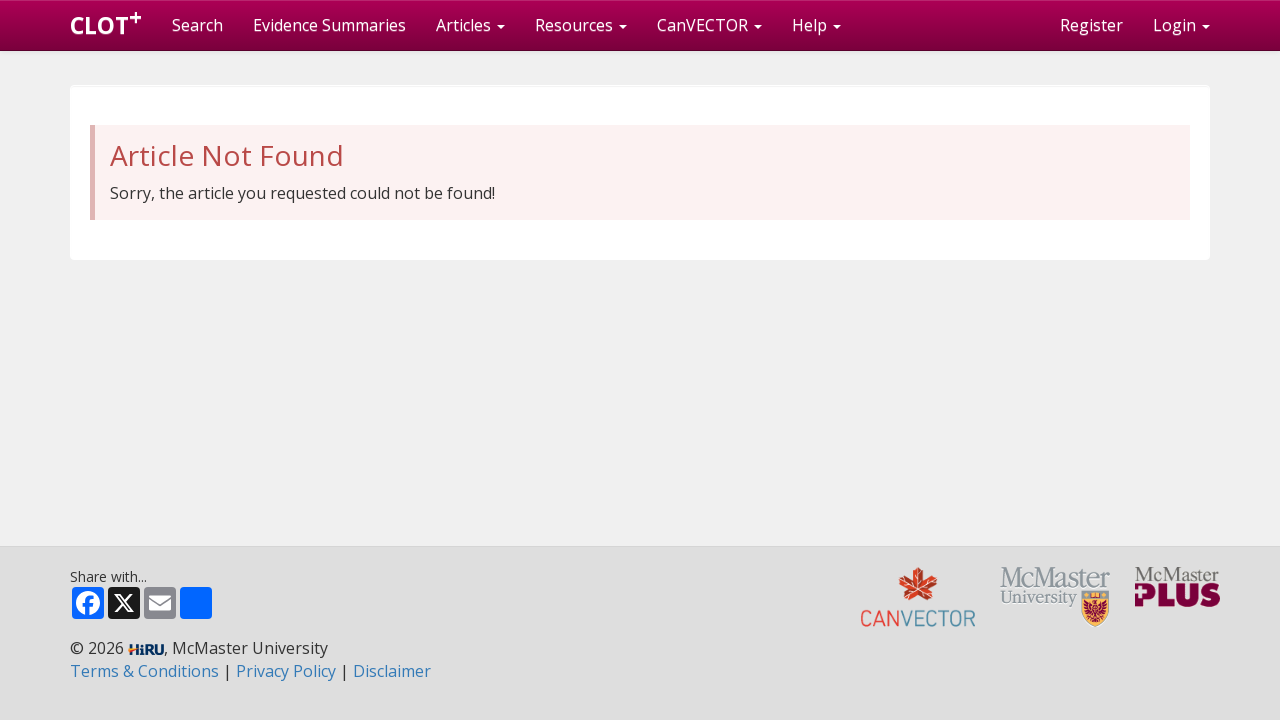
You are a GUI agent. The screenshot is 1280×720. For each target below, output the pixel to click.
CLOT (106, 21)
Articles (470, 25)
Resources (581, 25)
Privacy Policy (286, 671)
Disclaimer (392, 671)
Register (1091, 25)
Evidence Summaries (329, 25)
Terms (144, 671)
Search (197, 25)
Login (1181, 25)
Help (816, 25)
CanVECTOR (709, 25)
